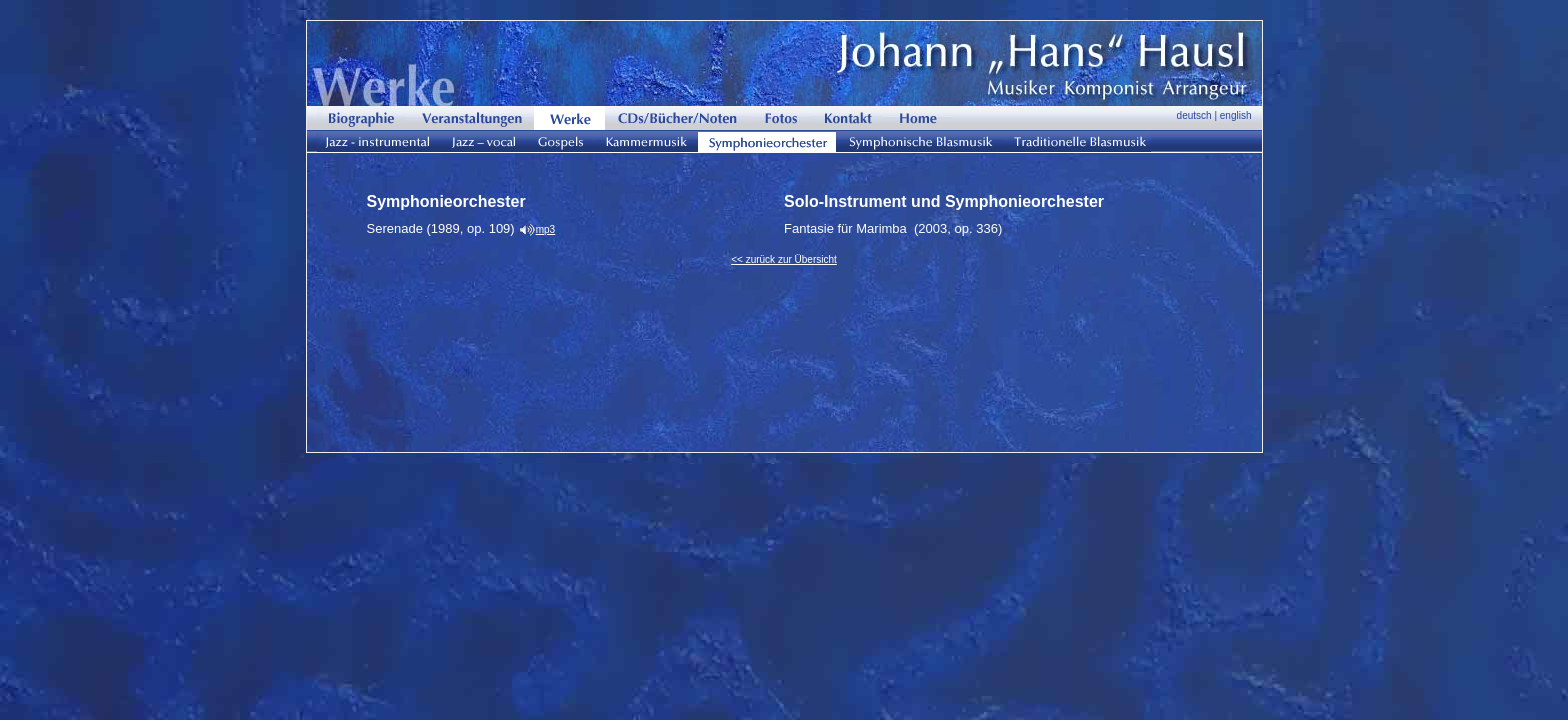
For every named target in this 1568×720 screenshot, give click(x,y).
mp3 (545, 229)
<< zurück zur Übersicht (784, 259)
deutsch (1194, 115)
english (1236, 115)
